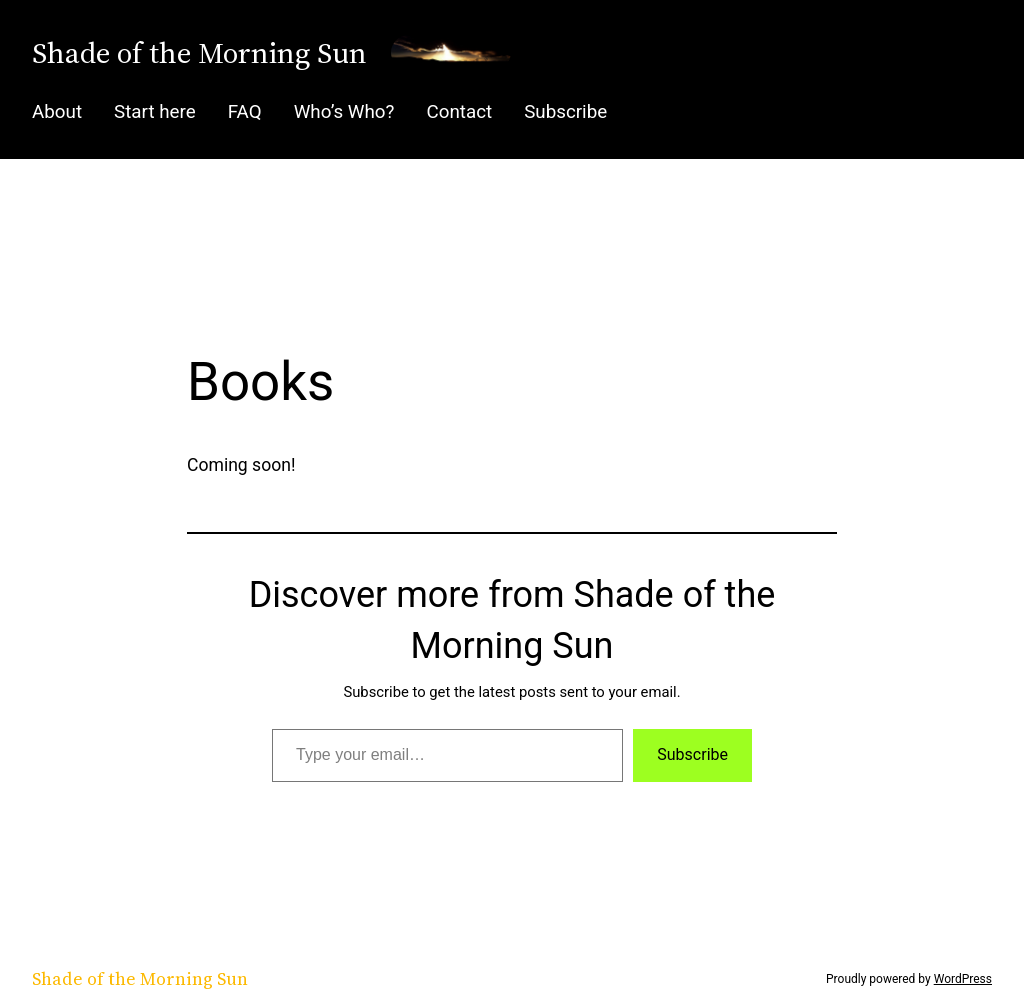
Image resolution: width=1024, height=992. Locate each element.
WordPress (963, 979)
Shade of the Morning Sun (199, 52)
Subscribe (692, 754)
